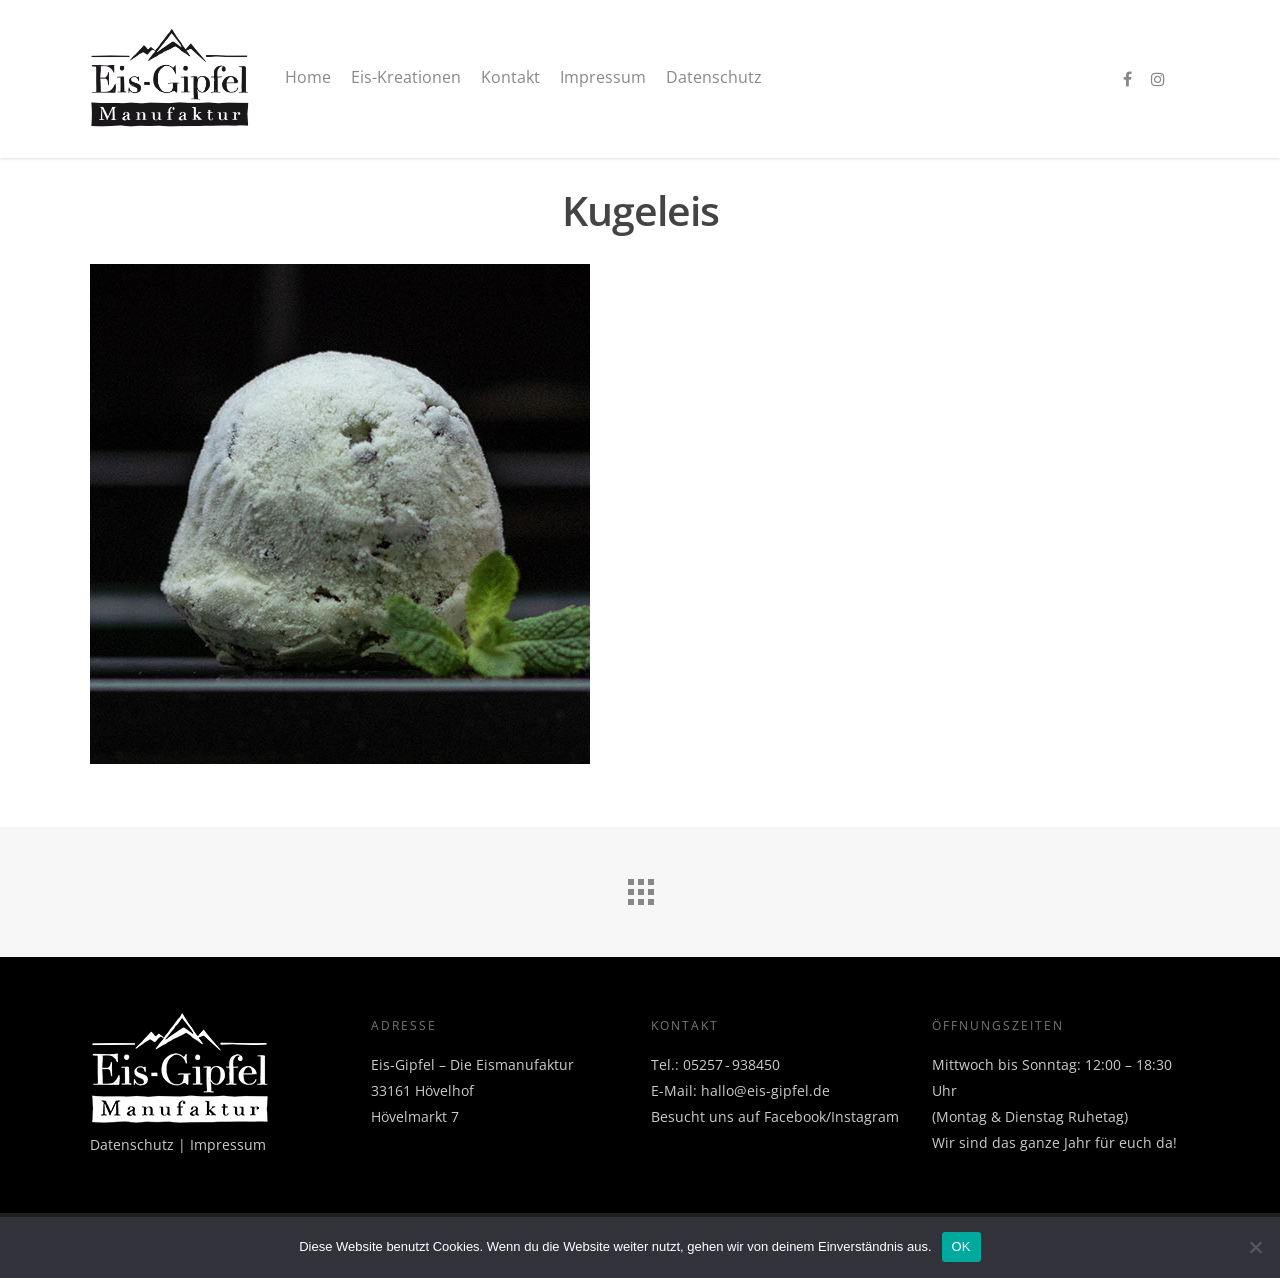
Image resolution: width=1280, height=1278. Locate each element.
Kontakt (510, 77)
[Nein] (1255, 1247)
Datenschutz (714, 77)
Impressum (603, 77)
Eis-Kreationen (406, 77)
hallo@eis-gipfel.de (765, 1090)
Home (308, 77)
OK (961, 1246)
